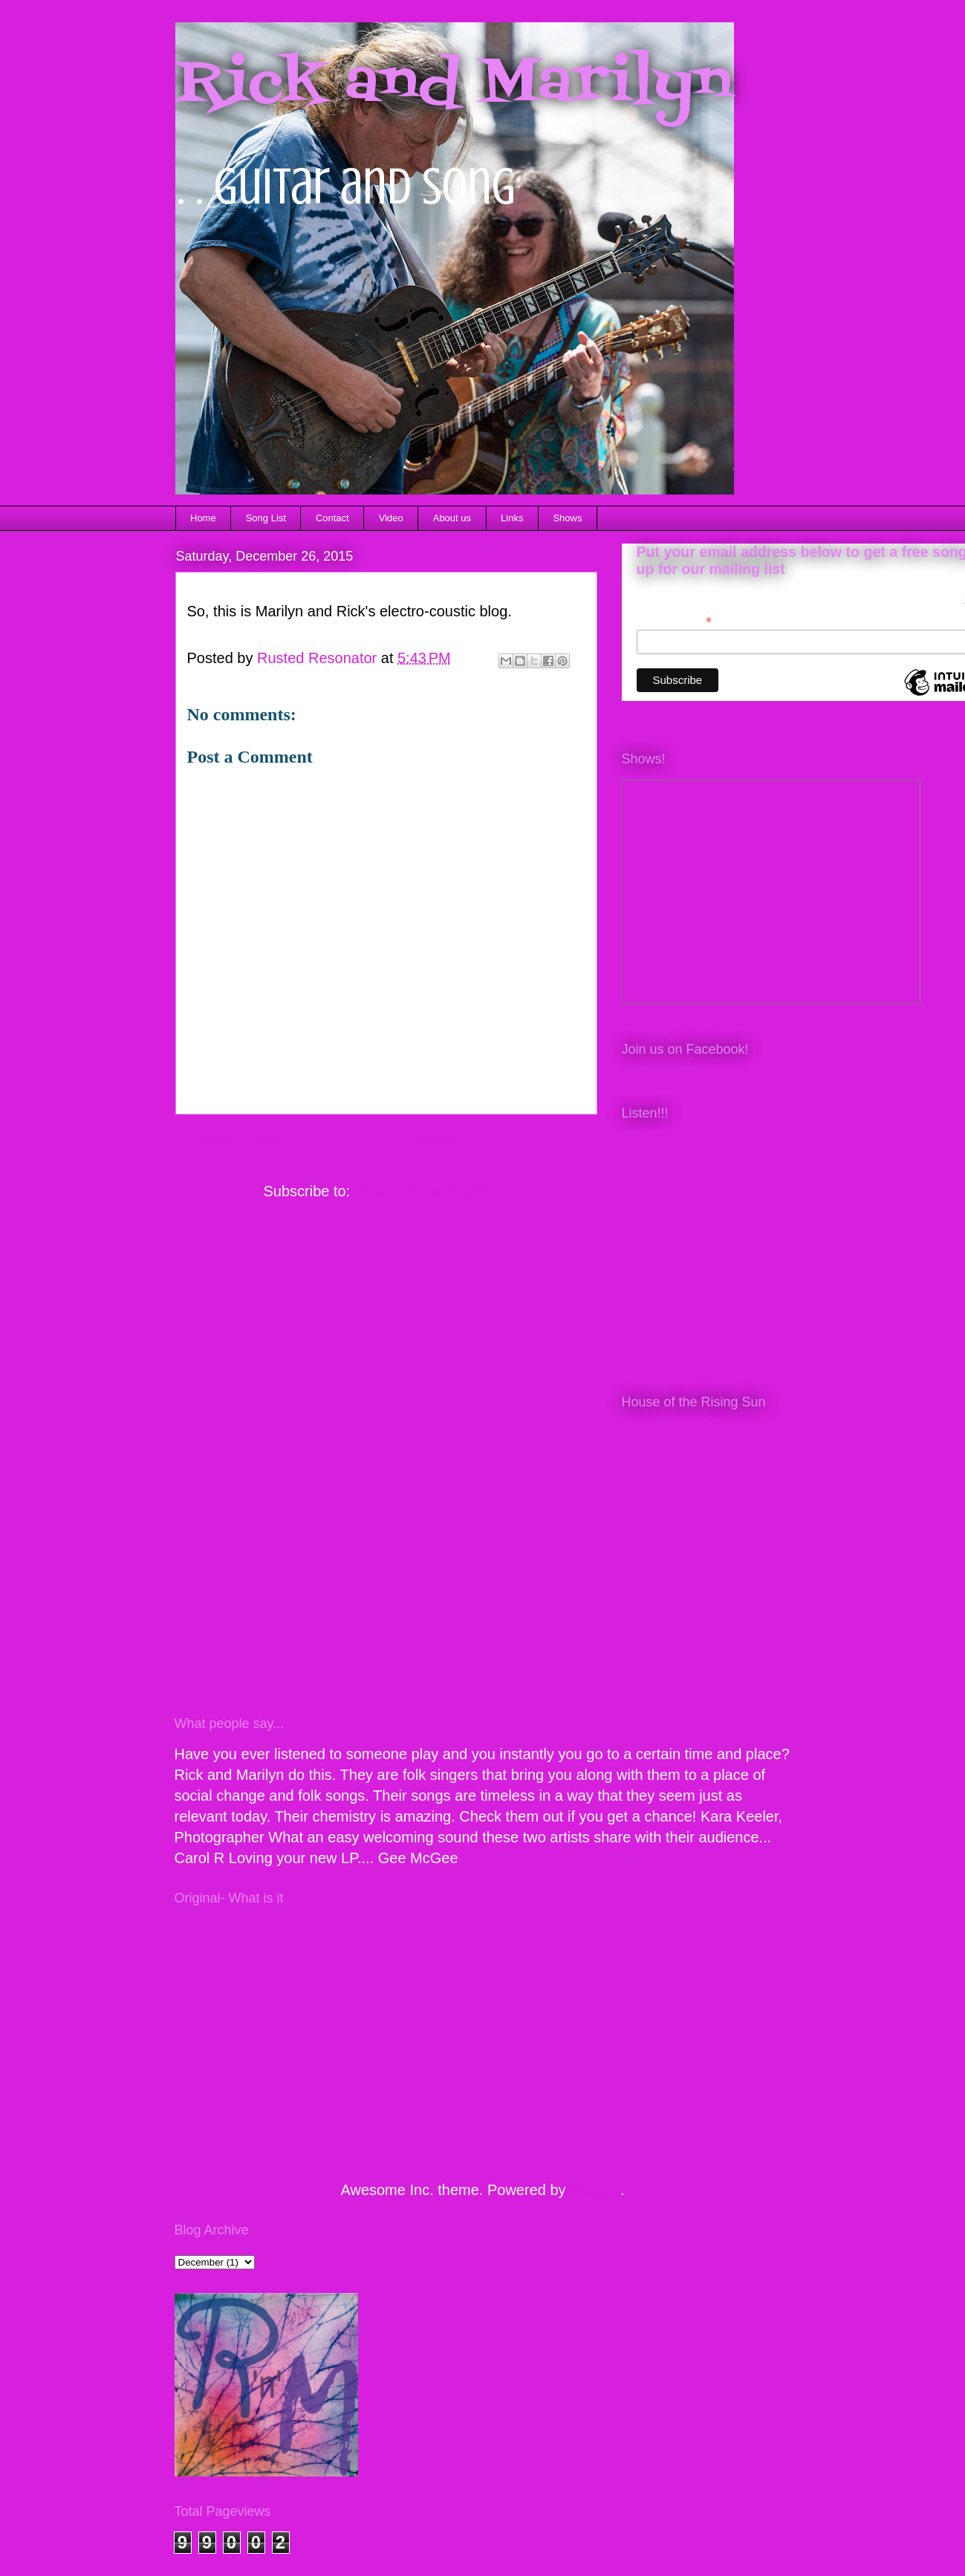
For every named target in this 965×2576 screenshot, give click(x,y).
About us (452, 518)
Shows (567, 518)
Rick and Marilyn (453, 84)
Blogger (595, 2190)
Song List (266, 518)
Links (512, 518)
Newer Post (233, 1139)
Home (203, 518)
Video (391, 518)
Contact (332, 518)
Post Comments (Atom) (431, 1191)
